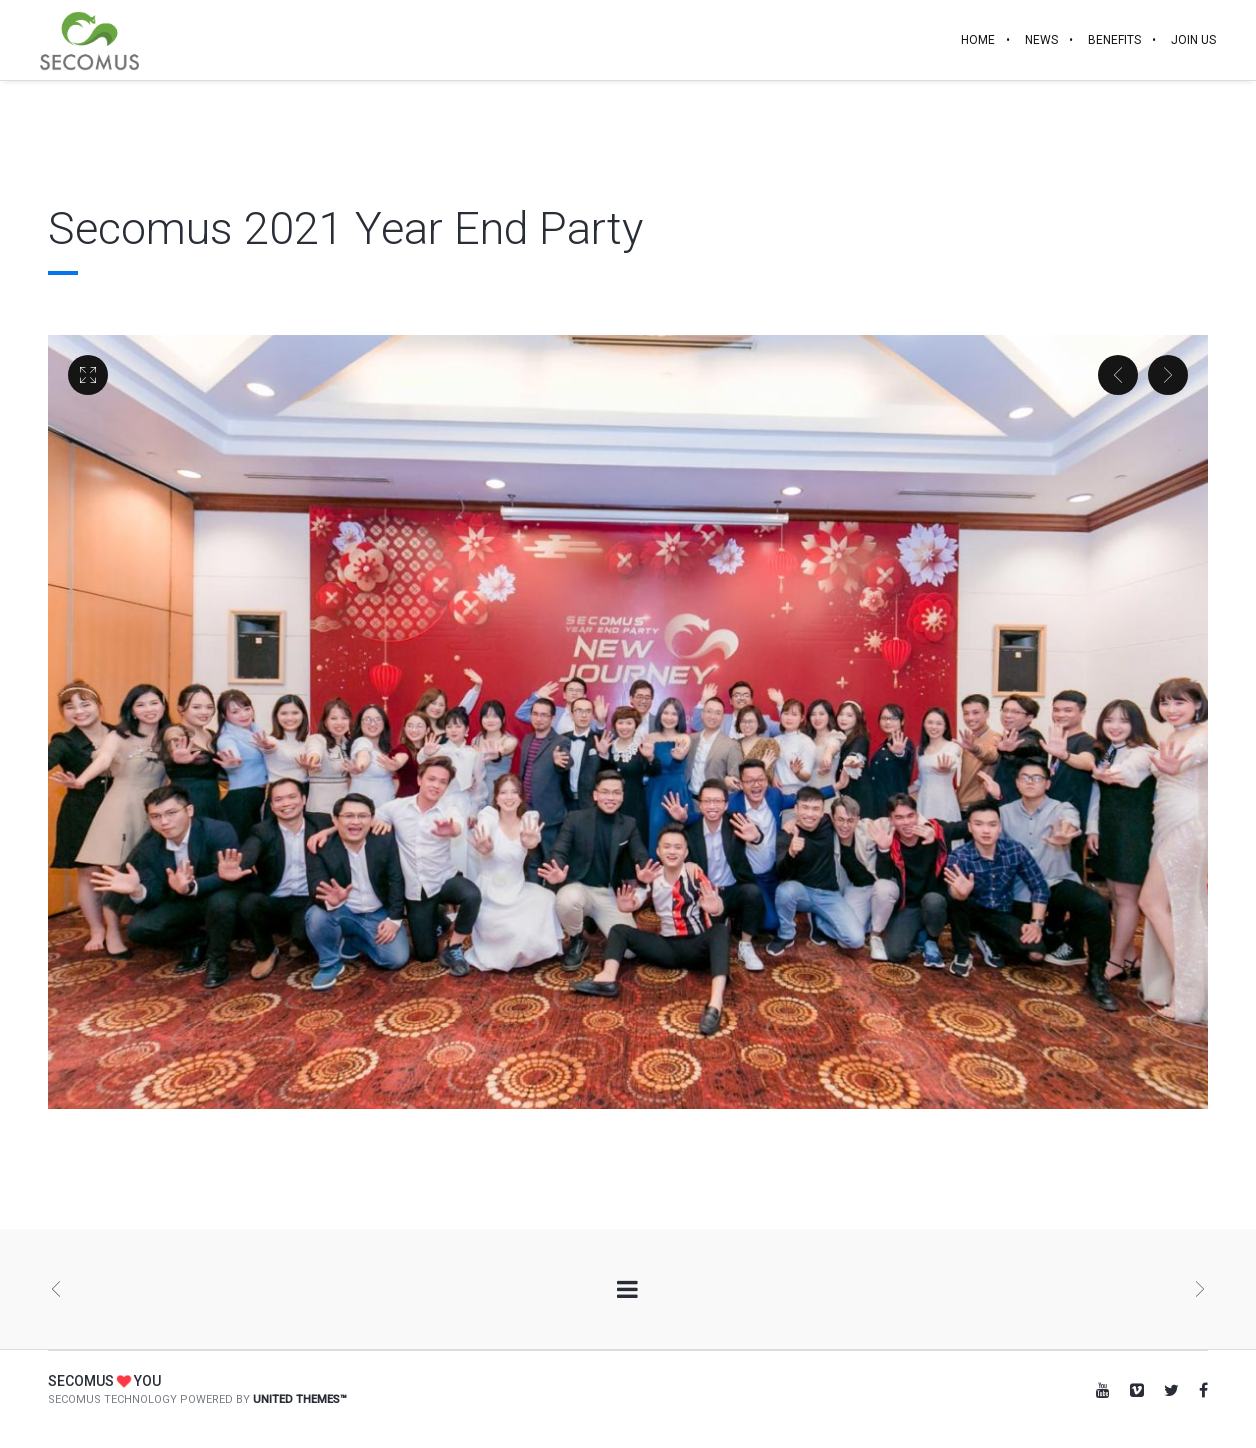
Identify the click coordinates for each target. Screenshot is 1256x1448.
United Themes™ (300, 1399)
